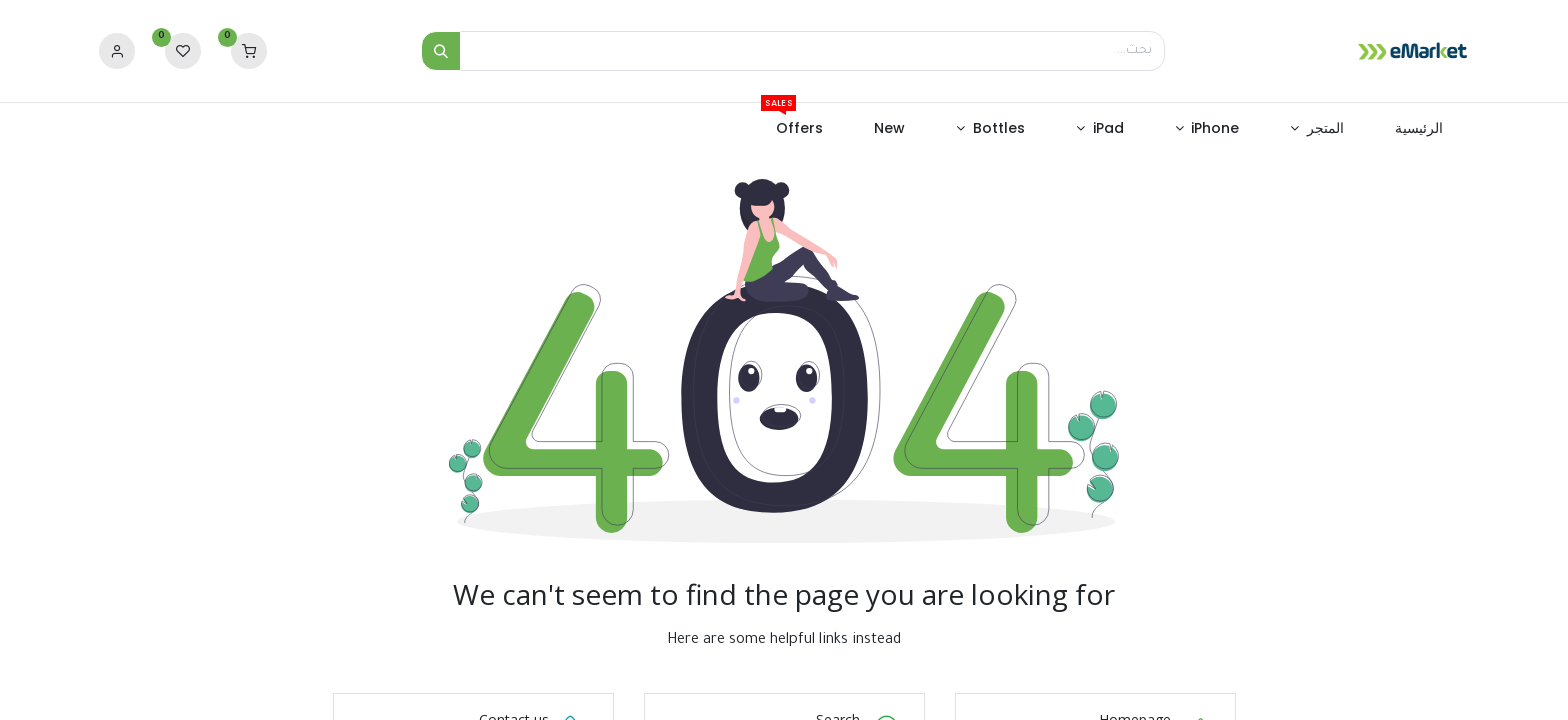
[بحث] (441, 51)
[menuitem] (1419, 129)
